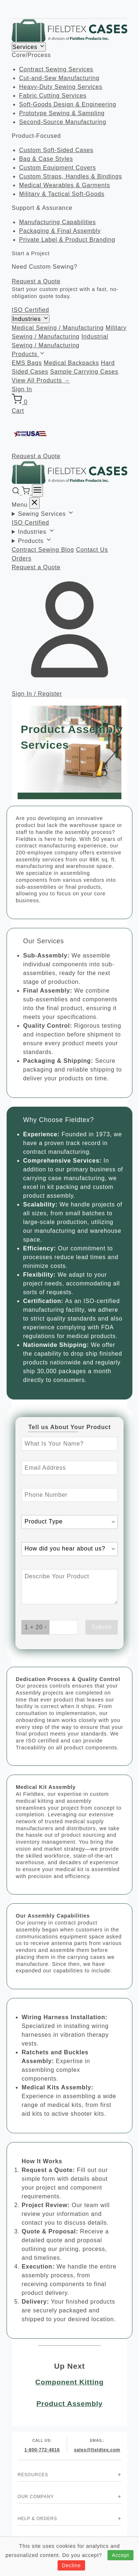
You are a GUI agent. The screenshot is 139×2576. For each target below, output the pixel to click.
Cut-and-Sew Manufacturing (59, 78)
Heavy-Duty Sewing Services (60, 87)
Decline (71, 2565)
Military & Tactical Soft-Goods (62, 194)
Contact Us (92, 550)
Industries (30, 318)
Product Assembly (69, 2403)
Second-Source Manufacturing (62, 122)
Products (28, 354)
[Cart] (27, 493)
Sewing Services (46, 514)
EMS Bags (27, 363)
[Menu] (37, 490)
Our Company (36, 2496)
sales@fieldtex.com (97, 2449)
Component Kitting (69, 2382)
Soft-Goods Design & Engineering (67, 104)
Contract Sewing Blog (43, 550)
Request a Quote (36, 281)
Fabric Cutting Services (53, 95)
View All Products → (41, 380)
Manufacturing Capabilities (57, 222)
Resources (33, 2474)
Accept (120, 2555)
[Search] (17, 493)
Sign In (22, 389)
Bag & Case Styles (46, 159)
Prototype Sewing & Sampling (62, 113)
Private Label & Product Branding (67, 240)
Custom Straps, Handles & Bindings (70, 176)
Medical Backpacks (71, 363)
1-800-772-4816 (42, 2449)
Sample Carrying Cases (84, 372)
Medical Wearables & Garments (64, 185)
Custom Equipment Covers (57, 168)
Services (28, 46)
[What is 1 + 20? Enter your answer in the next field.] (35, 1627)
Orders (22, 558)
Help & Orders (37, 2518)
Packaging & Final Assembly (60, 231)
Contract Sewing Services (56, 69)
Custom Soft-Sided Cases (56, 150)
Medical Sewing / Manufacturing (58, 328)
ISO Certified (30, 310)
